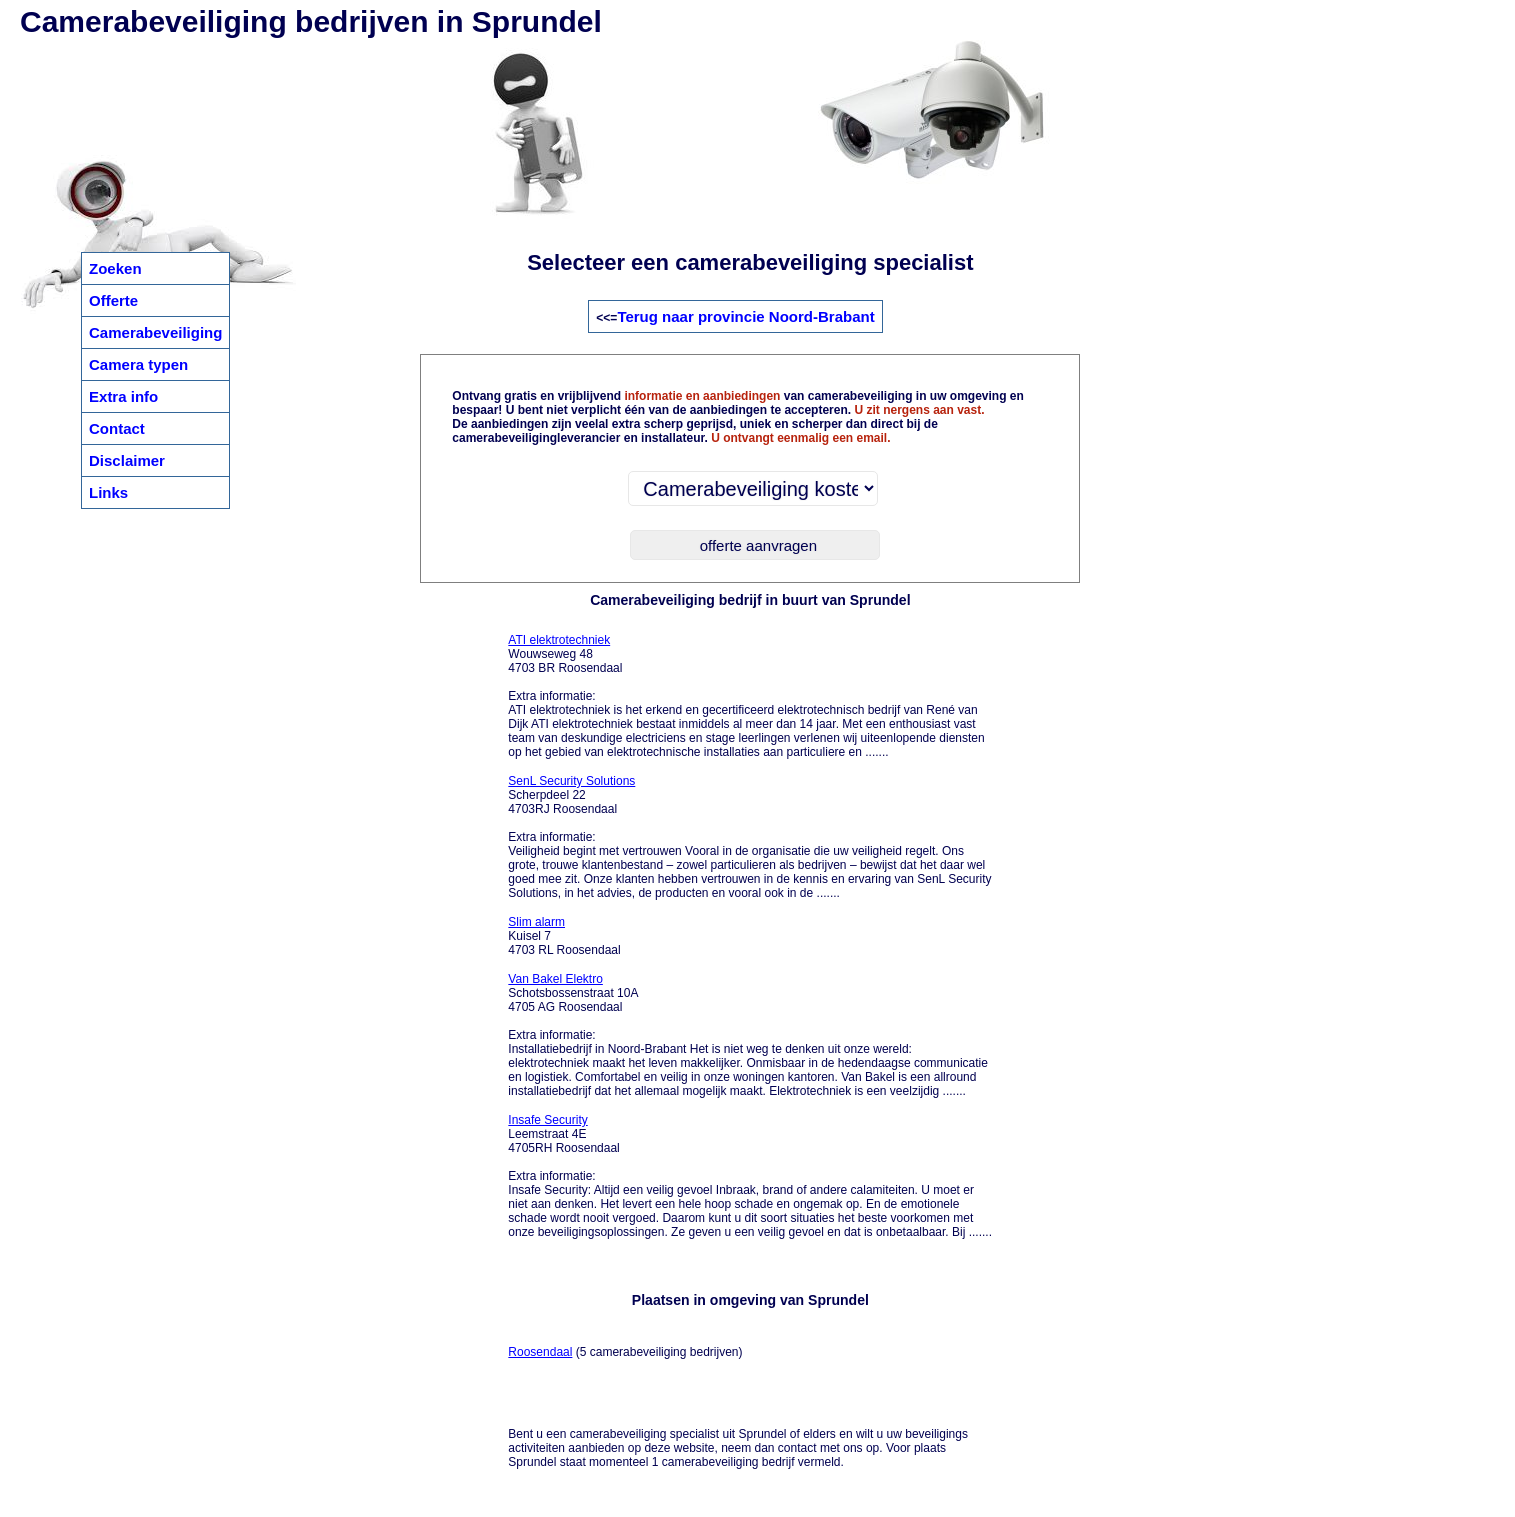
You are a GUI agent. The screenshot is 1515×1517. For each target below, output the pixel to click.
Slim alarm (536, 922)
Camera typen (138, 364)
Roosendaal (540, 1352)
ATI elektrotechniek (559, 640)
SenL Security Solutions (571, 781)
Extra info (123, 396)
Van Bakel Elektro (555, 979)
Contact (117, 428)
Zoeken (115, 268)
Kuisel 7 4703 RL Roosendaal (564, 936)
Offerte (113, 300)
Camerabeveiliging (155, 332)
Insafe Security (547, 1120)
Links (108, 492)
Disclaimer (127, 460)
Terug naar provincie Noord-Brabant (745, 316)
